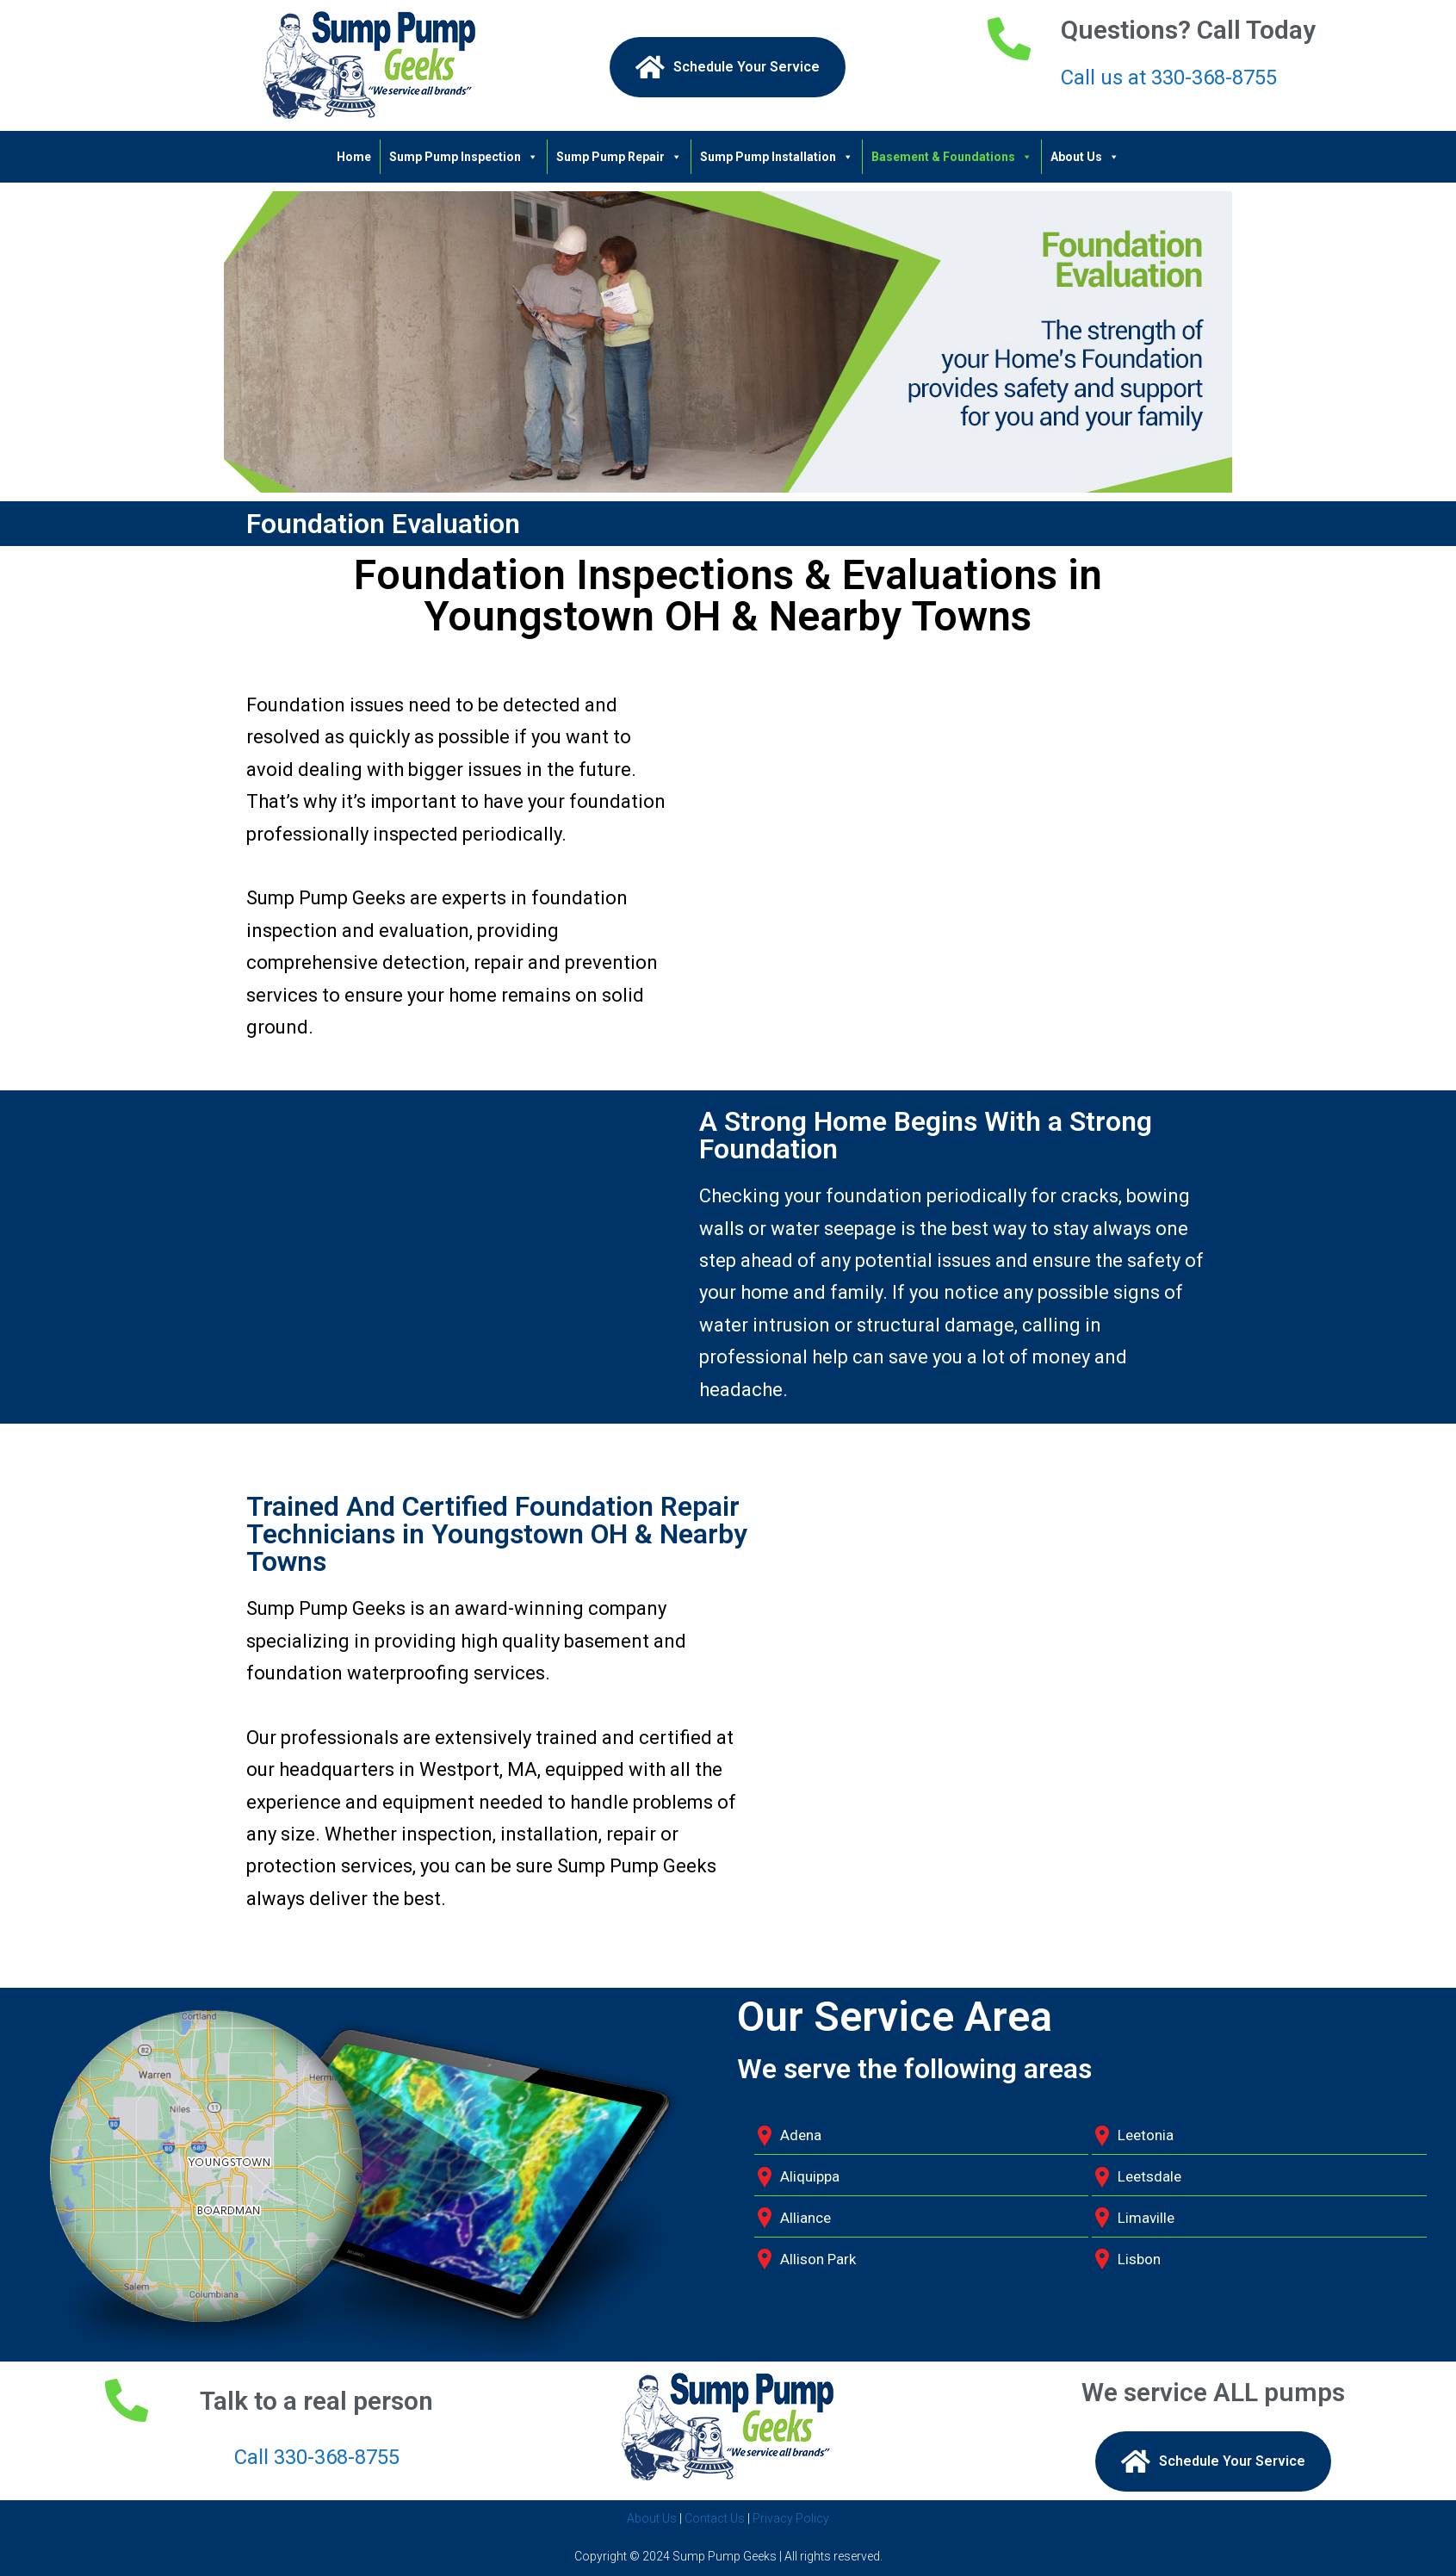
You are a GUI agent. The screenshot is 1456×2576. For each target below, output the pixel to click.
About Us (1084, 157)
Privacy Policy (791, 2518)
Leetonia (1146, 2135)
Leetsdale (1149, 2176)
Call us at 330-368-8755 (1169, 77)
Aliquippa (810, 2176)
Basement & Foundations (951, 157)
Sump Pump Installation (776, 157)
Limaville (1146, 2217)
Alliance (805, 2217)
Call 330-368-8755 (317, 2457)
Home (354, 157)
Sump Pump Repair (619, 157)
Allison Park (818, 2259)
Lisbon (1139, 2259)
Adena (800, 2135)
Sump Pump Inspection (463, 157)
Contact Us (715, 2518)
